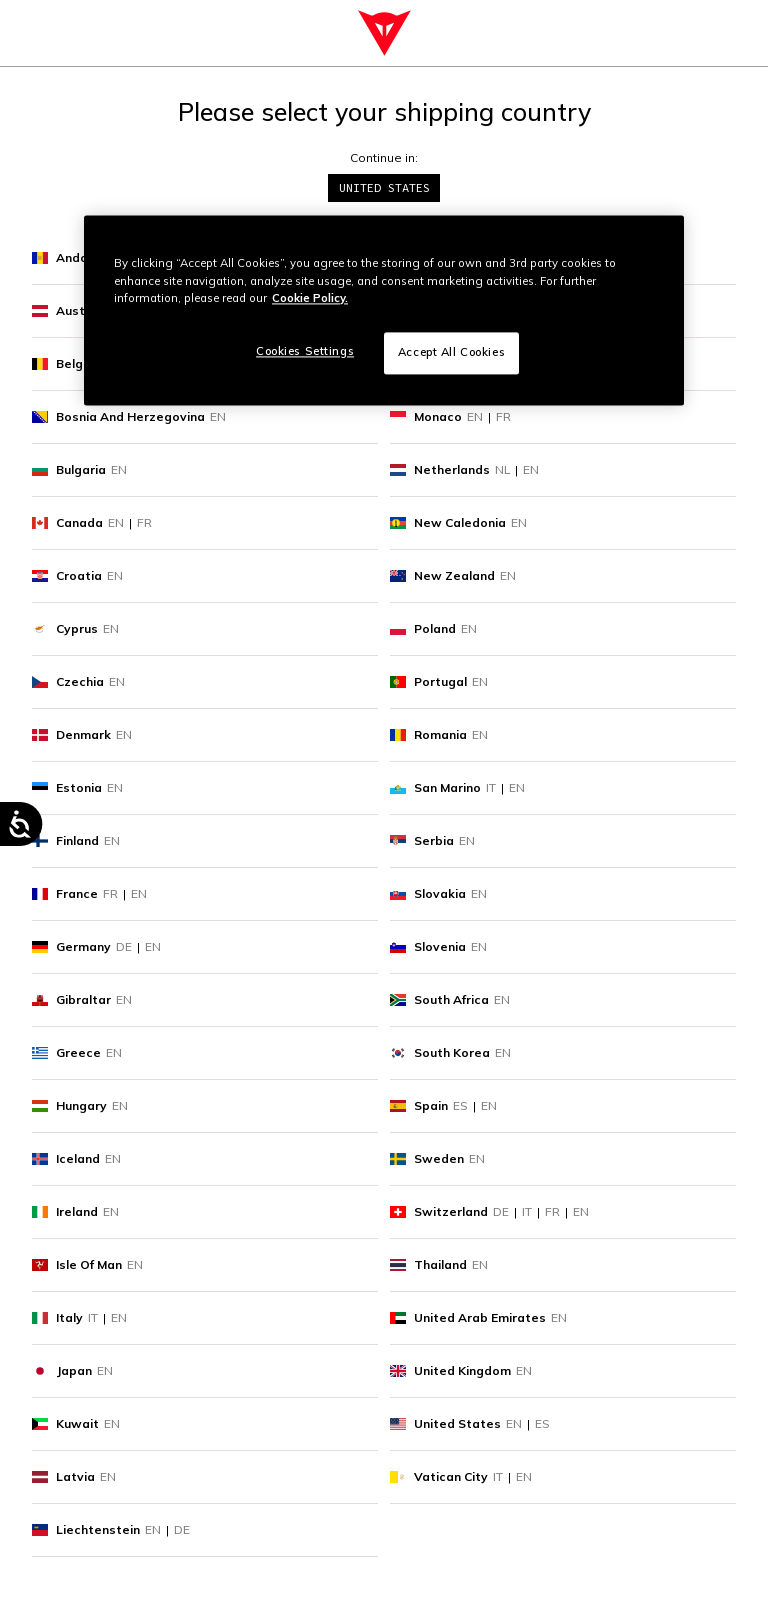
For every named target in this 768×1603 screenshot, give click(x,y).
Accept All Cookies (451, 352)
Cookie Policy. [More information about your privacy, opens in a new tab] (310, 298)
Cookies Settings (305, 351)
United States (384, 187)
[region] (384, 310)
